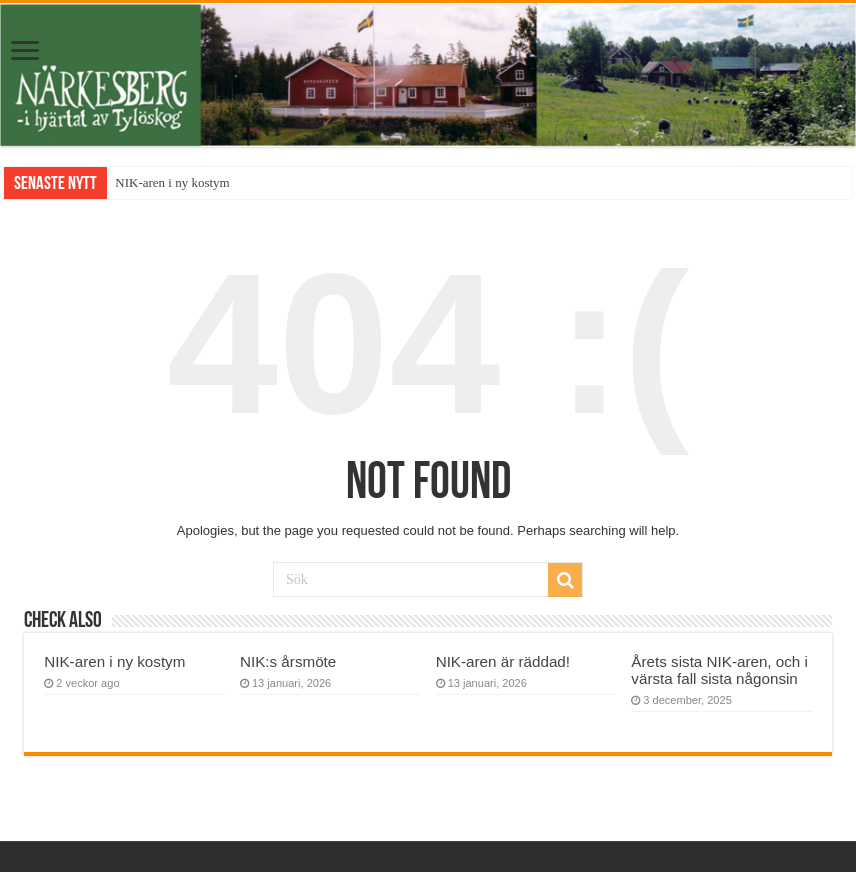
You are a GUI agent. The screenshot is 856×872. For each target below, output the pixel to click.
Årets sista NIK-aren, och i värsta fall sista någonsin (719, 670)
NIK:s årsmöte (288, 661)
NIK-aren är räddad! (503, 661)
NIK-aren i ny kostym (172, 182)
